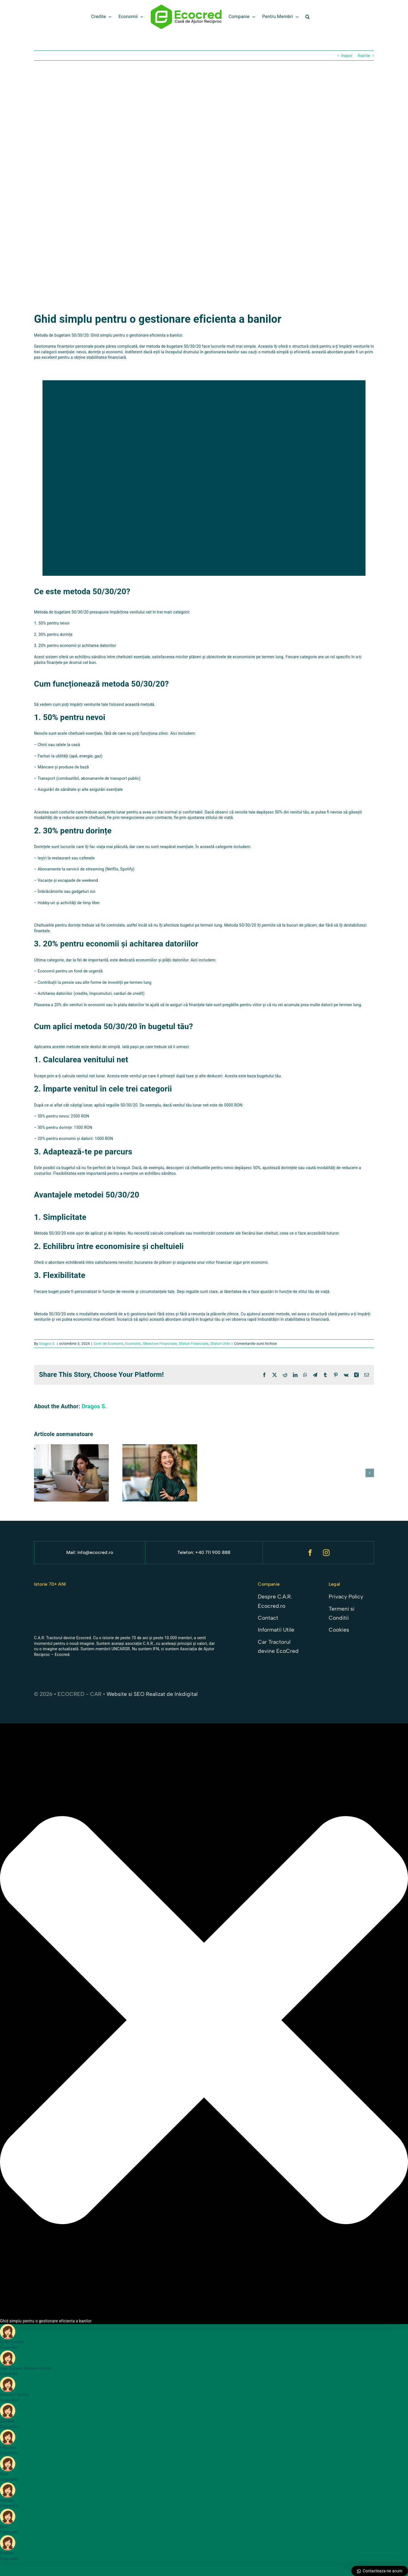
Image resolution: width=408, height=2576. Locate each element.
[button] (307, 16)
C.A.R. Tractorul (48, 1638)
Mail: (71, 1552)
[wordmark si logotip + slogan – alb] (174, 1601)
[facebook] (310, 1552)
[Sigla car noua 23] (55, 1596)
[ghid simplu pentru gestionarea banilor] (204, 191)
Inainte (364, 55)
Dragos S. (47, 1343)
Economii (133, 1343)
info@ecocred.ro (95, 1552)
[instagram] (326, 1552)
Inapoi (346, 55)
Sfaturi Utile (220, 1343)
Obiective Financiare (160, 1343)
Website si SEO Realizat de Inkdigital (152, 1694)
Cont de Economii (108, 1343)
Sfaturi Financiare (194, 1343)
